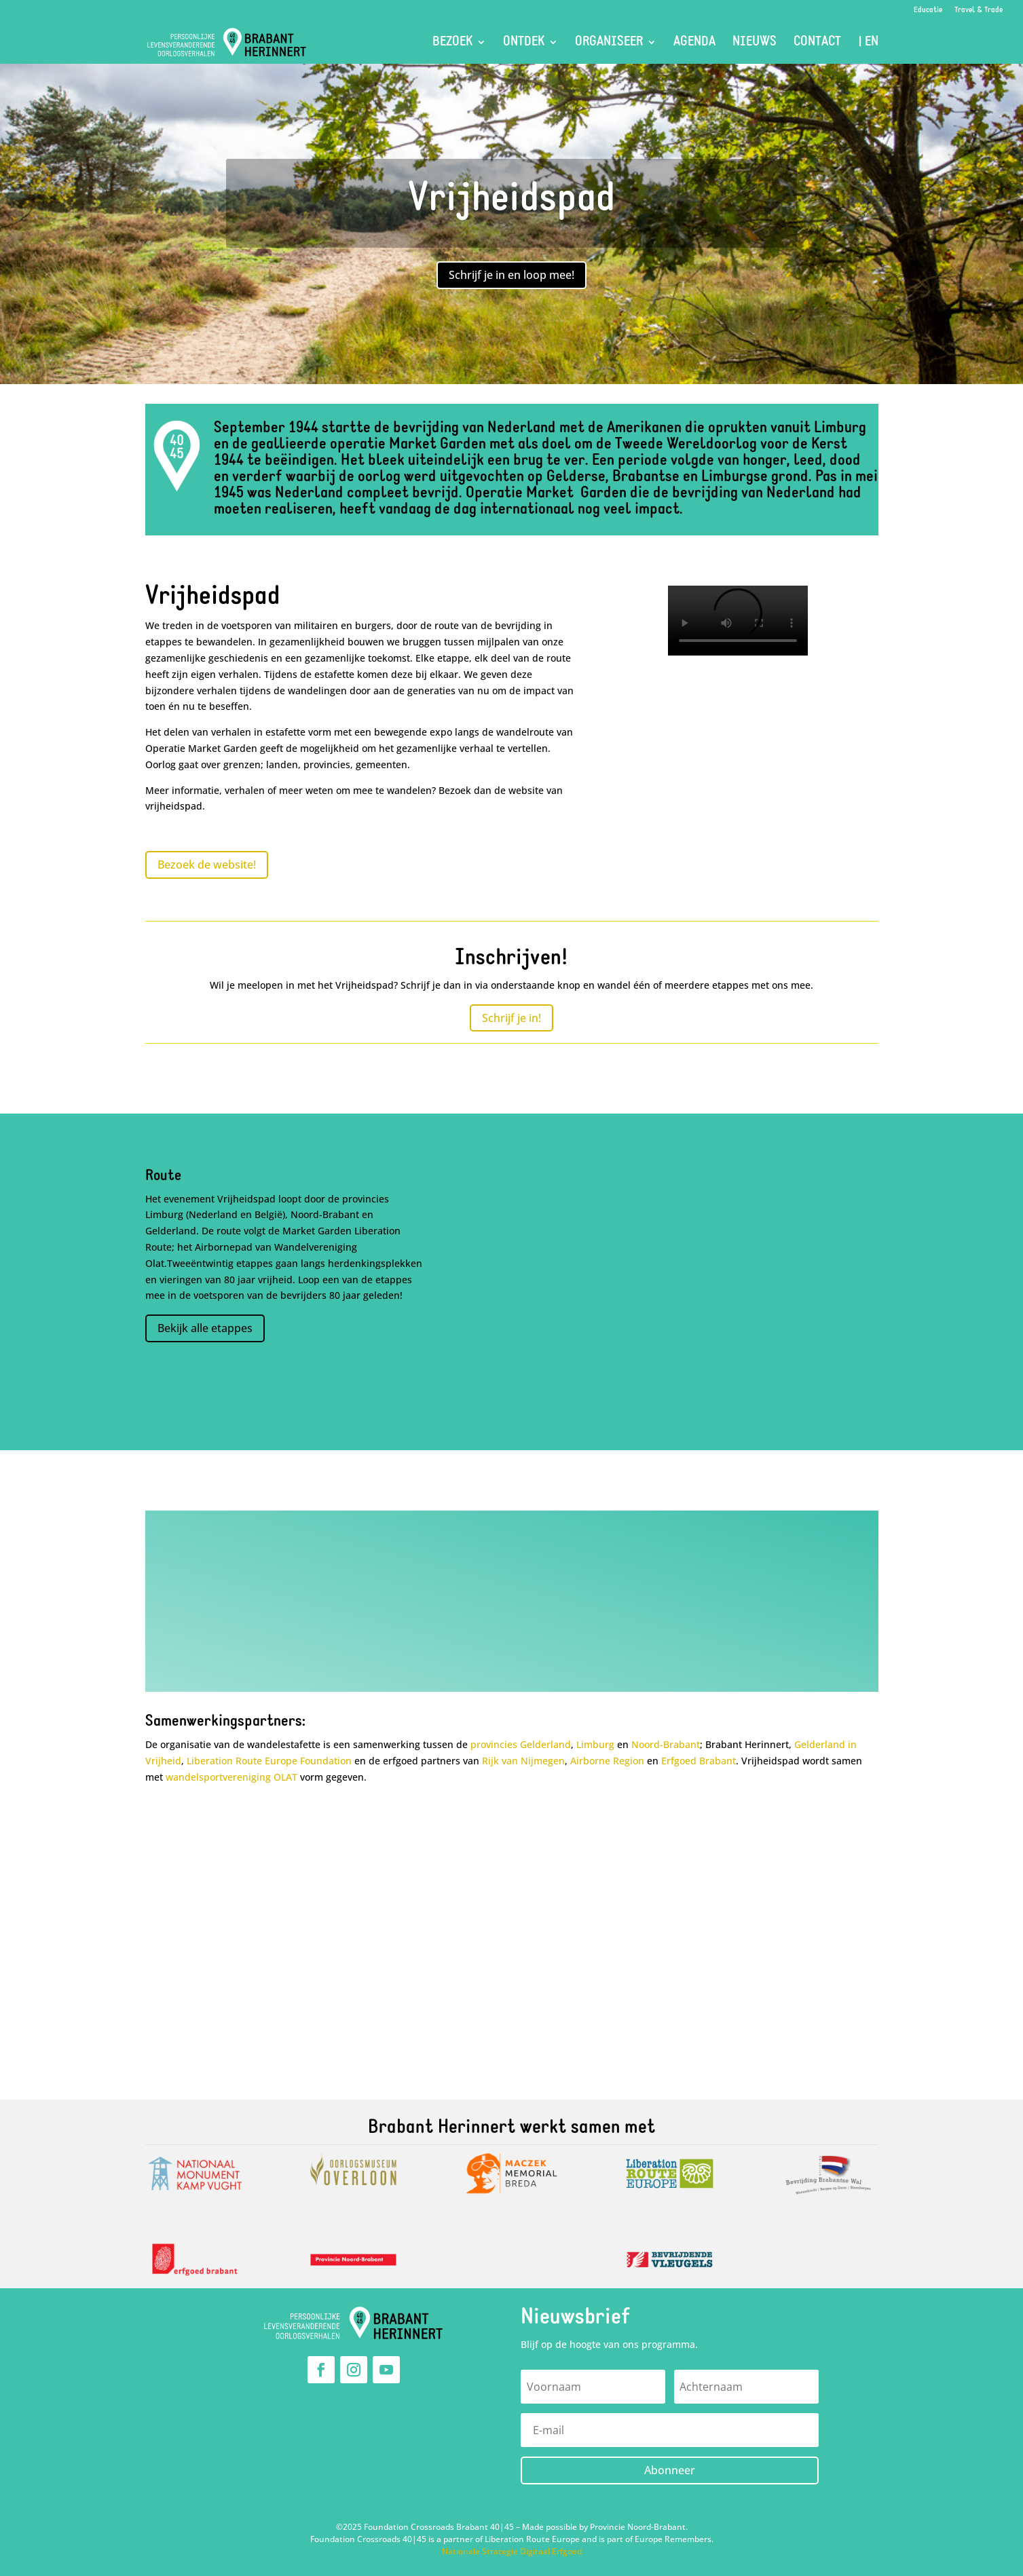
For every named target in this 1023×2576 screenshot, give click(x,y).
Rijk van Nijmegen (523, 1760)
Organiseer (609, 43)
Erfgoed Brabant (698, 1760)
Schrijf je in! (511, 1017)
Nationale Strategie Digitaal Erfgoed (512, 2551)
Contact (817, 43)
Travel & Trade (978, 10)
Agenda (694, 43)
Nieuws (754, 43)
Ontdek (523, 43)
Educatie (928, 10)
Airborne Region (607, 1760)
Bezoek (452, 43)
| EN (868, 43)
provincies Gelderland (520, 1744)
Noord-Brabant (665, 1744)
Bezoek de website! (206, 864)
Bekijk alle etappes (205, 1328)
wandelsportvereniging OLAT (231, 1776)
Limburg (595, 1744)
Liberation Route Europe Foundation (269, 1760)
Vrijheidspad (512, 200)
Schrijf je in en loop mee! (511, 274)
